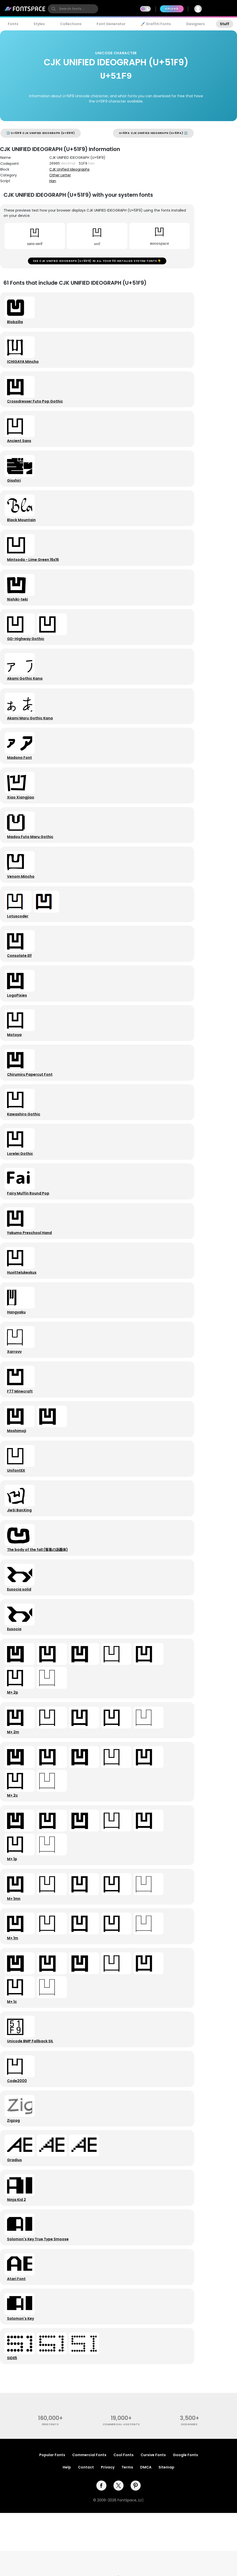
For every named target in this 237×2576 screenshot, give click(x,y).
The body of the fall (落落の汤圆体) (39, 1650)
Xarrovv (16, 1437)
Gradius (16, 2301)
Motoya (16, 1095)
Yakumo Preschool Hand (31, 1309)
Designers (195, 23)
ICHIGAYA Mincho (24, 369)
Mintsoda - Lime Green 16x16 (34, 582)
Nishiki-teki (19, 625)
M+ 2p (14, 1802)
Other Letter (60, 175)
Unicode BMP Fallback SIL (32, 2173)
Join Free (220, 9)
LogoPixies (18, 1052)
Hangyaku (18, 1394)
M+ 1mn (15, 2021)
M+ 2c (14, 1911)
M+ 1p (14, 1978)
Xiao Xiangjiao (22, 839)
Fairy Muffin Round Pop (30, 1266)
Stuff (224, 23)
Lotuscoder (19, 967)
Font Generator (111, 23)
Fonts (13, 23)
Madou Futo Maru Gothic (32, 881)
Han (52, 180)
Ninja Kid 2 (18, 2344)
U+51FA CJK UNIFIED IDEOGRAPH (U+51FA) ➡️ (153, 133)
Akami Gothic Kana (26, 711)
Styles (39, 23)
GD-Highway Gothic (27, 668)
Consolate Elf (21, 1010)
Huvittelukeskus (23, 1351)
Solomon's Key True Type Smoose (39, 2386)
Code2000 (18, 2215)
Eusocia (16, 1736)
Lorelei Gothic (21, 1223)
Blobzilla (16, 326)
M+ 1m (14, 2063)
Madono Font (21, 796)
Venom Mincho (22, 924)
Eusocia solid (21, 1693)
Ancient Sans (21, 454)
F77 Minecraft (21, 1479)
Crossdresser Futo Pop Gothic (36, 412)
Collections (71, 23)
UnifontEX (18, 1565)
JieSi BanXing (21, 1608)
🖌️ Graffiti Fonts (156, 23)
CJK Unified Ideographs (69, 169)
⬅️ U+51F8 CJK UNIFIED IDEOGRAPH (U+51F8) (41, 133)
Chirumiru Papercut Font (31, 1138)
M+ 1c (13, 2130)
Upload (171, 9)
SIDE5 (14, 2514)
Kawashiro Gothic (25, 1180)
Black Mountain (23, 540)
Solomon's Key (22, 2472)
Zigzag (15, 2258)
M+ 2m (15, 1845)
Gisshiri (15, 497)
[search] (73, 8)
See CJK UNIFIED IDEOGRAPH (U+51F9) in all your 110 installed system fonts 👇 (97, 262)
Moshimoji (18, 1522)
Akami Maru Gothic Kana (31, 753)
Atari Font (18, 2429)
